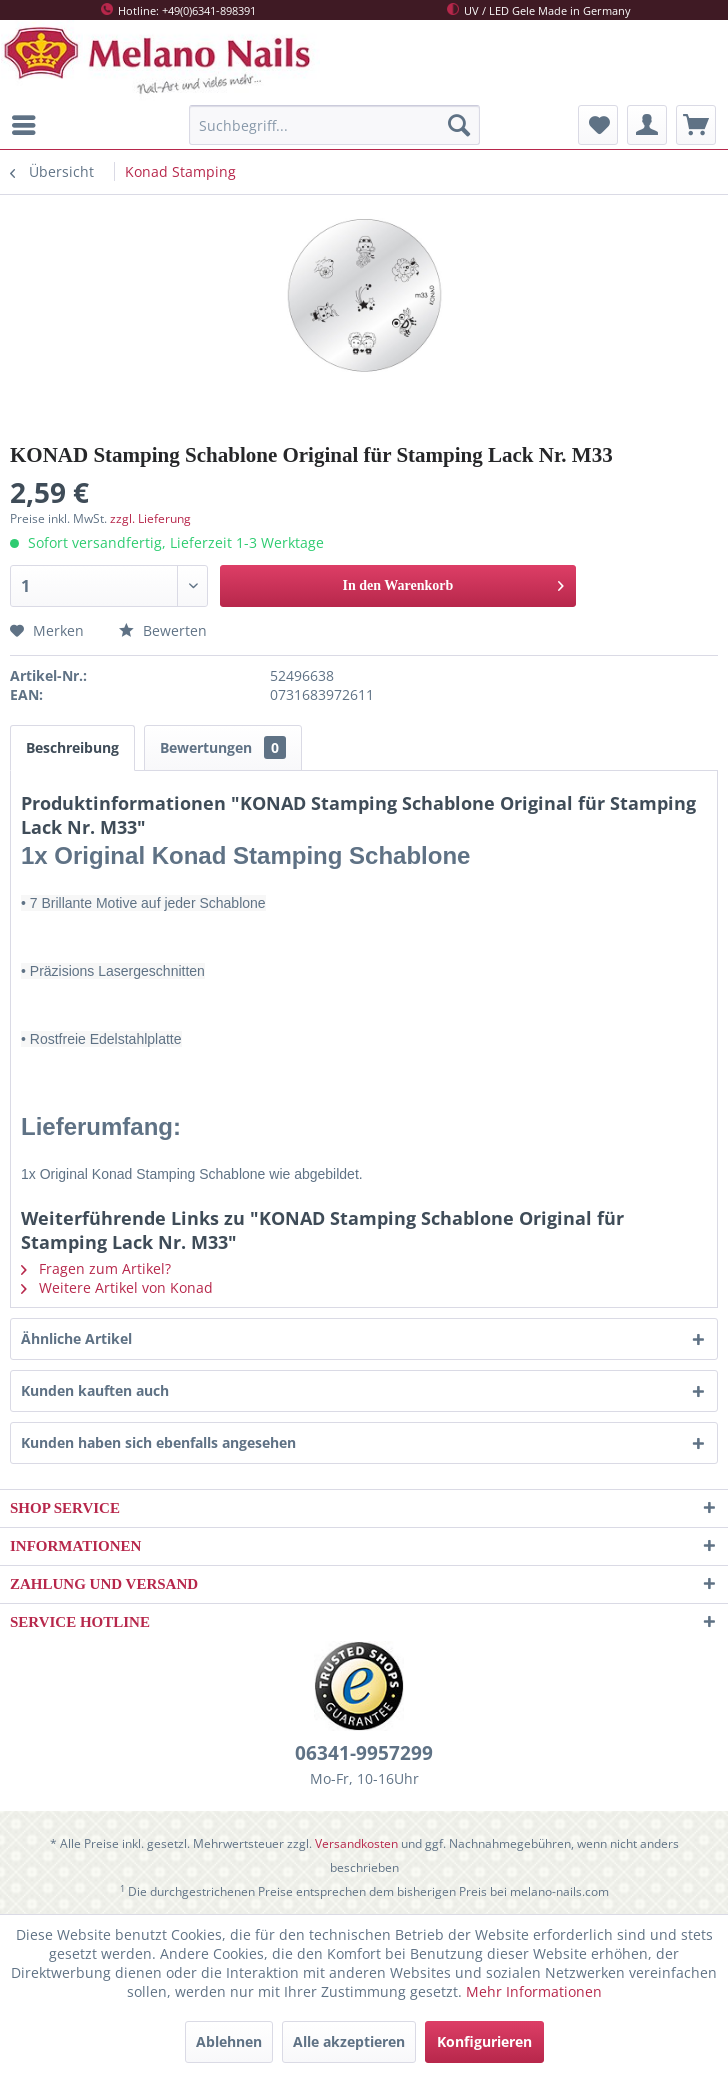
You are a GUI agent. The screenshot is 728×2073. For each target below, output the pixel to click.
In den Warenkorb (454, 581)
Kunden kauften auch (95, 1390)
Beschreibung (72, 747)
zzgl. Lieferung (150, 518)
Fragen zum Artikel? (96, 1268)
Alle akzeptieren (349, 2041)
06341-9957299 (364, 1753)
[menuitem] (29, 125)
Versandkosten (356, 1843)
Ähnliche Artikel (76, 1338)
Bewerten (163, 630)
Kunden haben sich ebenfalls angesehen (158, 1442)
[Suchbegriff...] (334, 125)
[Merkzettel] (598, 125)
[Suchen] (459, 125)
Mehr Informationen (534, 1991)
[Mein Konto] (647, 125)
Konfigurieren (484, 2041)
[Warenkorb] (696, 125)
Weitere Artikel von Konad (117, 1287)
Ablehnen (229, 2041)
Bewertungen (223, 747)
